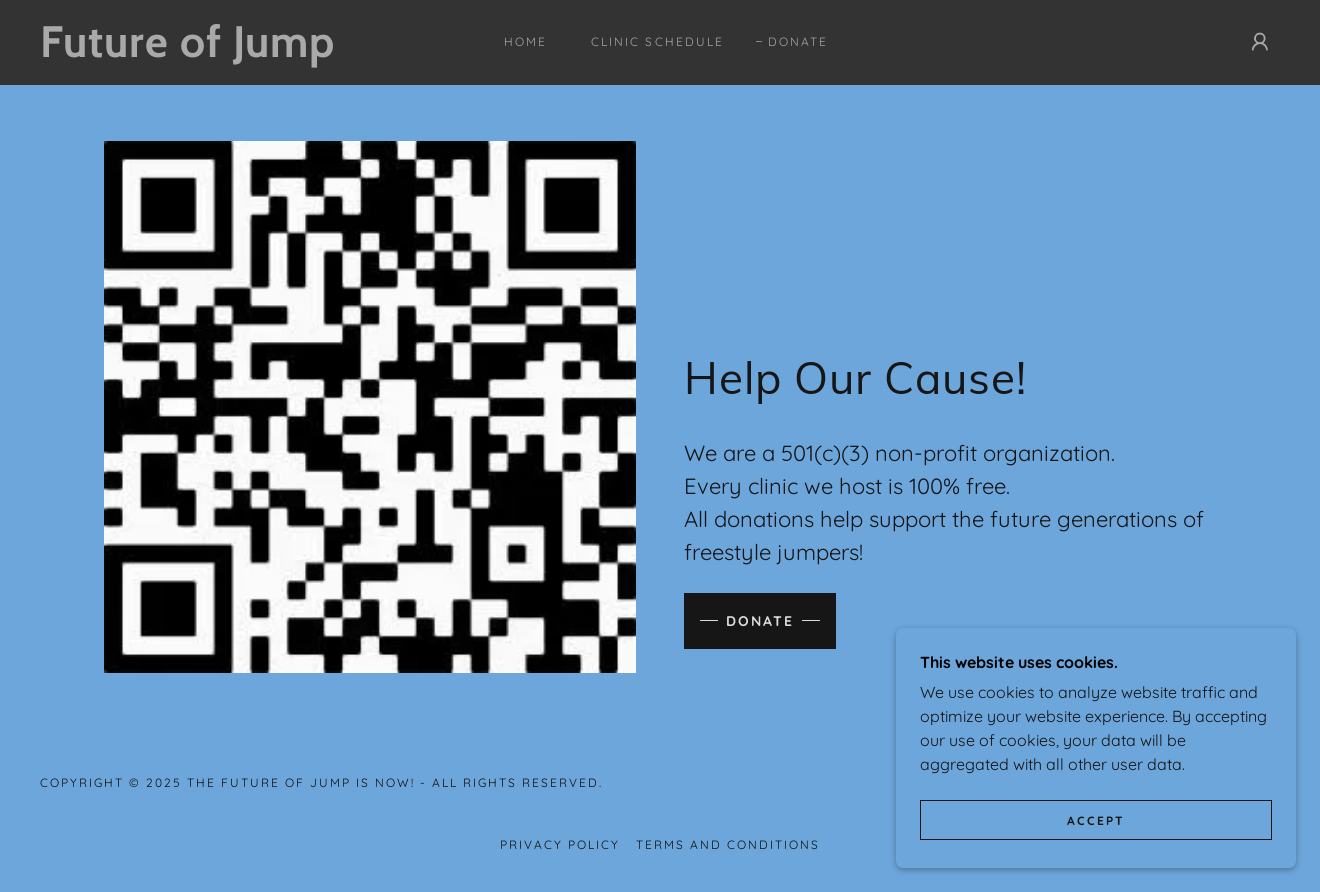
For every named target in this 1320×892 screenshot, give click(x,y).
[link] (210, 51)
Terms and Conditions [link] (728, 844)
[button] (1260, 42)
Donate (760, 621)
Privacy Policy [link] (560, 844)
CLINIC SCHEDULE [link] (657, 41)
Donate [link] (798, 41)
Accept (1096, 820)
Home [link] (525, 41)
